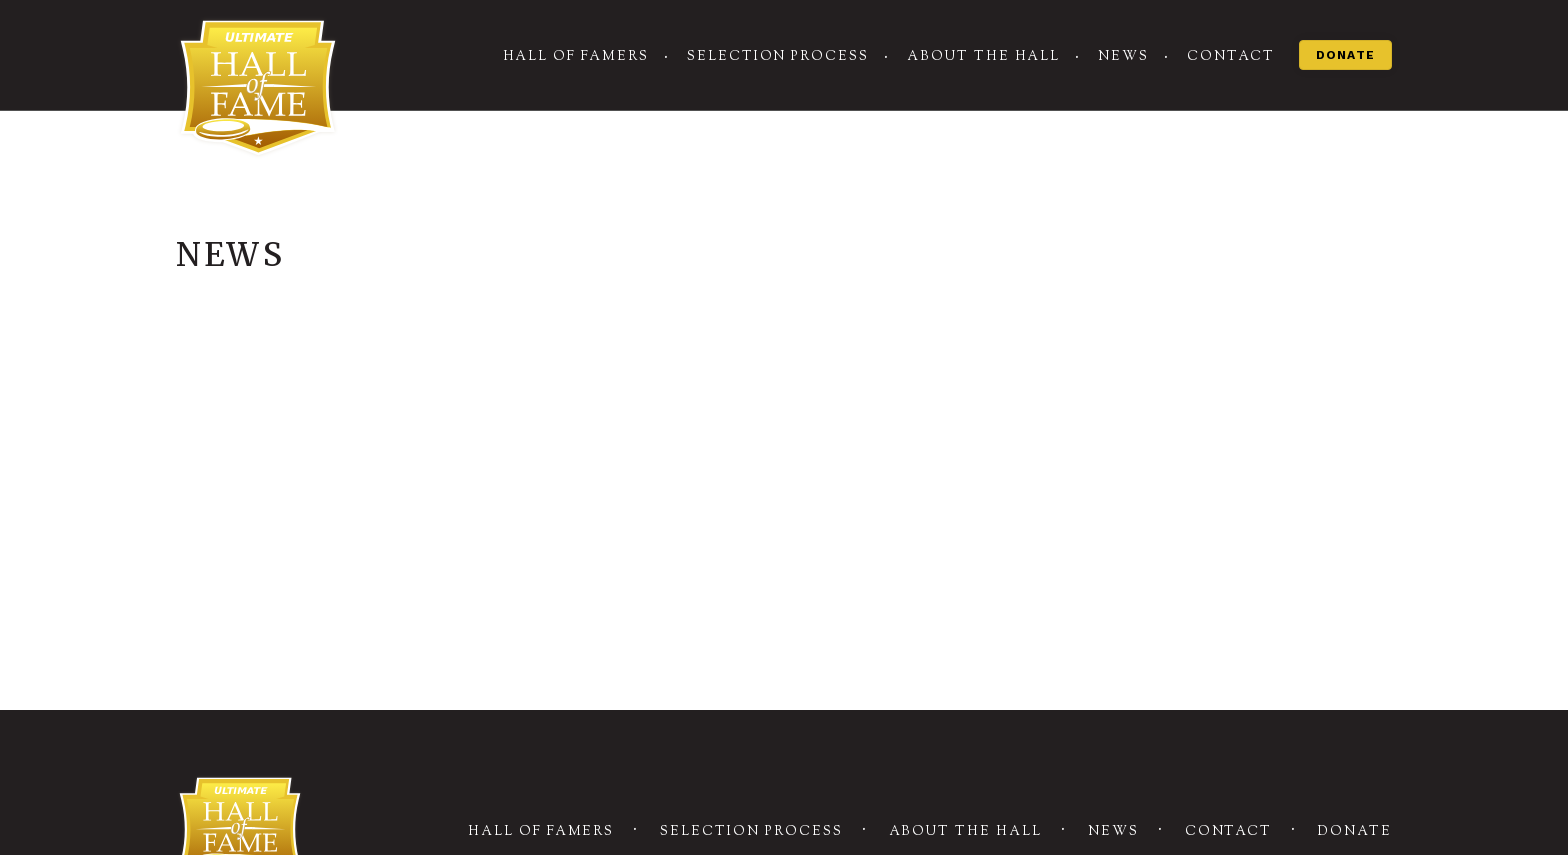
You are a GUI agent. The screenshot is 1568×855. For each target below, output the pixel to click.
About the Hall (983, 57)
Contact (1231, 57)
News (1123, 57)
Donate (1345, 55)
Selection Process (778, 57)
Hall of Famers (576, 57)
